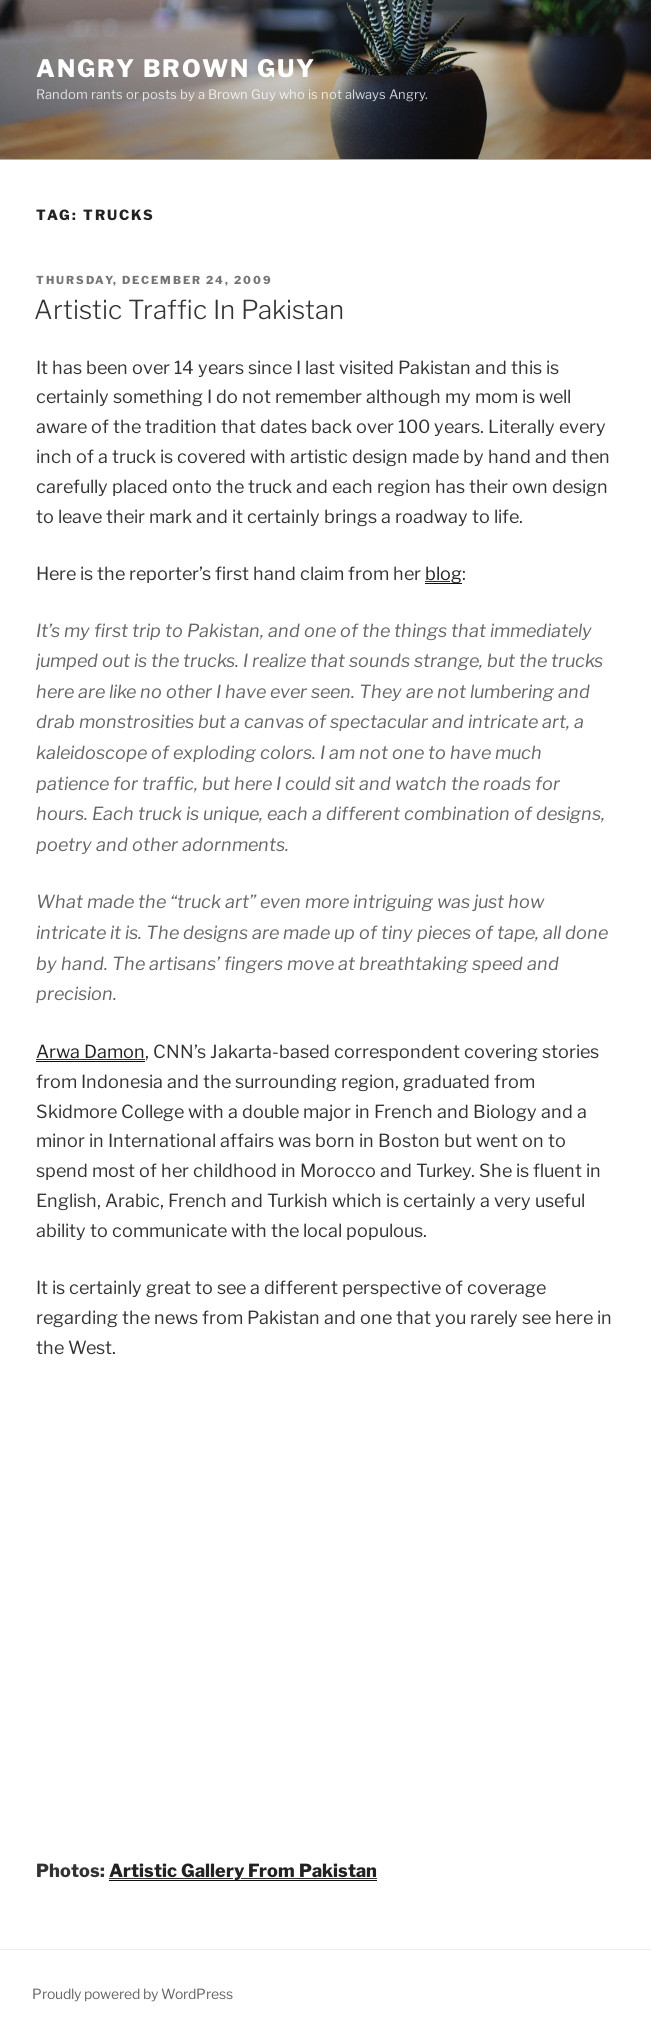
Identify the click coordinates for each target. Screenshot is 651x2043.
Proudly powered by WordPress (132, 1993)
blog (443, 573)
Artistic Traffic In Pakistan (189, 309)
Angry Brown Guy (176, 68)
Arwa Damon (90, 1051)
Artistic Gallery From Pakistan (243, 1870)
